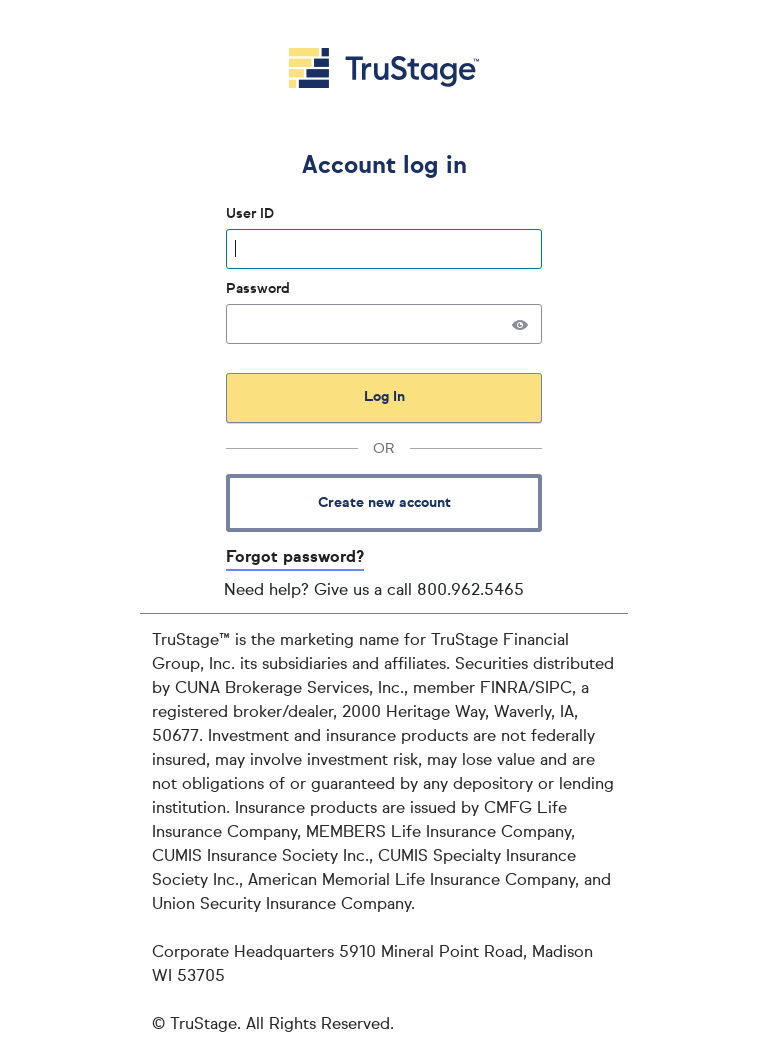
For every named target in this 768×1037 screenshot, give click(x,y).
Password (260, 289)
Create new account (384, 503)
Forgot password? (295, 558)
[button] (520, 324)
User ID (252, 214)
